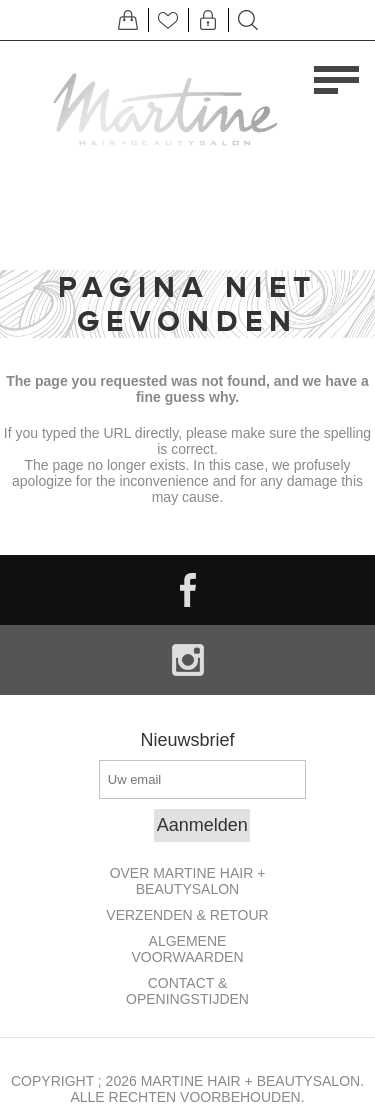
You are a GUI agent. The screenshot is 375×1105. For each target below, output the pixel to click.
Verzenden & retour (187, 915)
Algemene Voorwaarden (187, 949)
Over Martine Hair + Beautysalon (188, 881)
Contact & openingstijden (187, 991)
